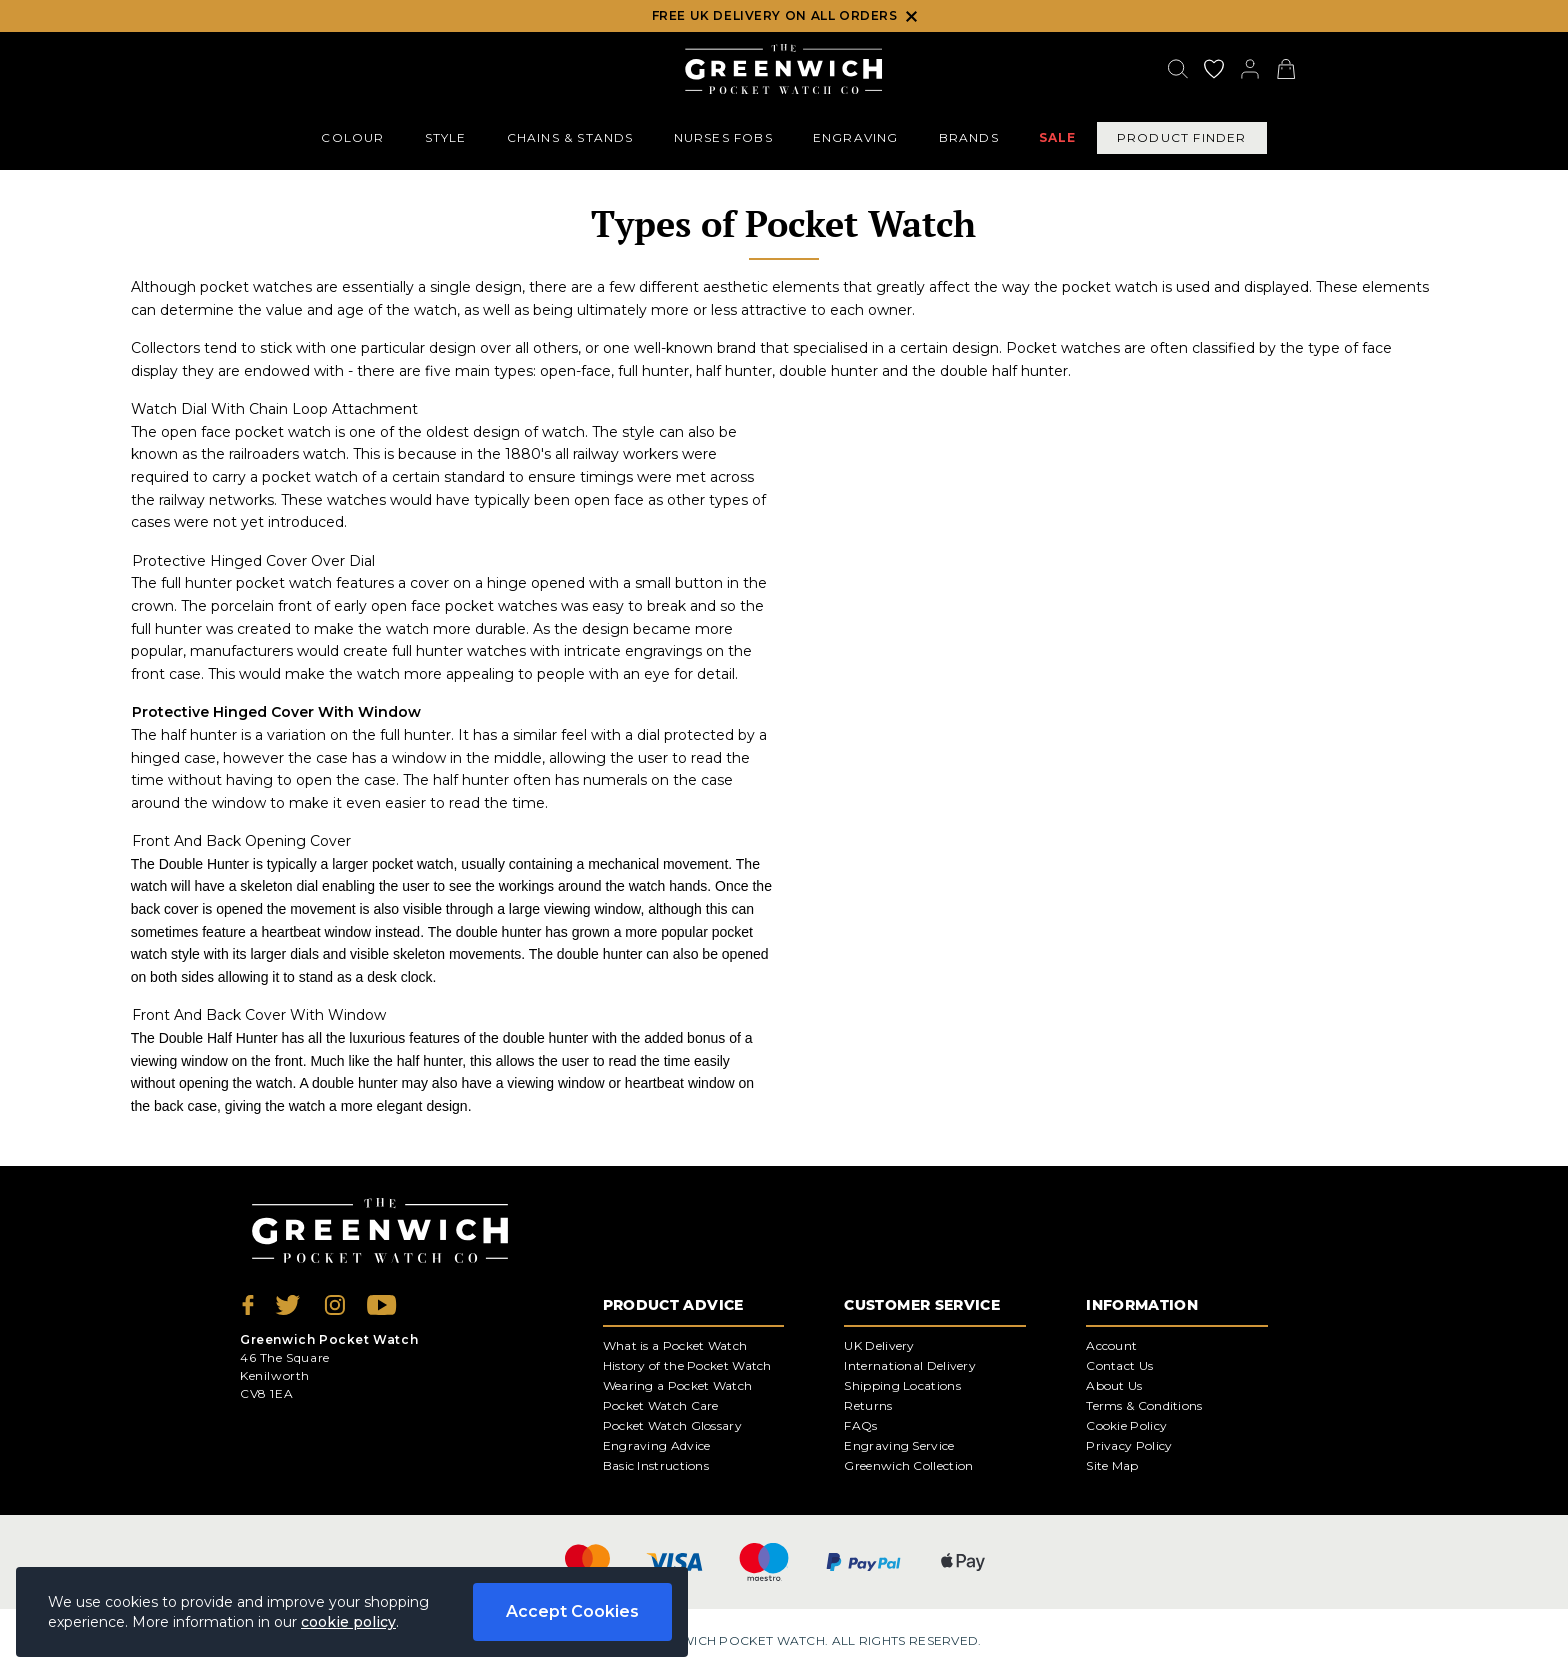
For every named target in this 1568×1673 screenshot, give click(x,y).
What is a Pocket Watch (675, 1345)
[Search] (1178, 69)
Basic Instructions (656, 1465)
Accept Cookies (572, 1611)
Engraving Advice (657, 1445)
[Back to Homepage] (783, 69)
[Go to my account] (1214, 69)
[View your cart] (1286, 69)
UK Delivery (879, 1345)
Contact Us (1119, 1365)
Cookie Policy (1126, 1425)
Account (1111, 1345)
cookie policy (348, 1622)
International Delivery (910, 1365)
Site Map (1112, 1465)
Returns (868, 1405)
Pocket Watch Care (661, 1405)
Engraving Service (899, 1445)
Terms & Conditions (1144, 1405)
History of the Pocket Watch (687, 1365)
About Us (1114, 1385)
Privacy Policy (1129, 1445)
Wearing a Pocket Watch (678, 1385)
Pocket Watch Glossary (672, 1425)
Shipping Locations (902, 1385)
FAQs (860, 1425)
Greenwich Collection (908, 1465)
